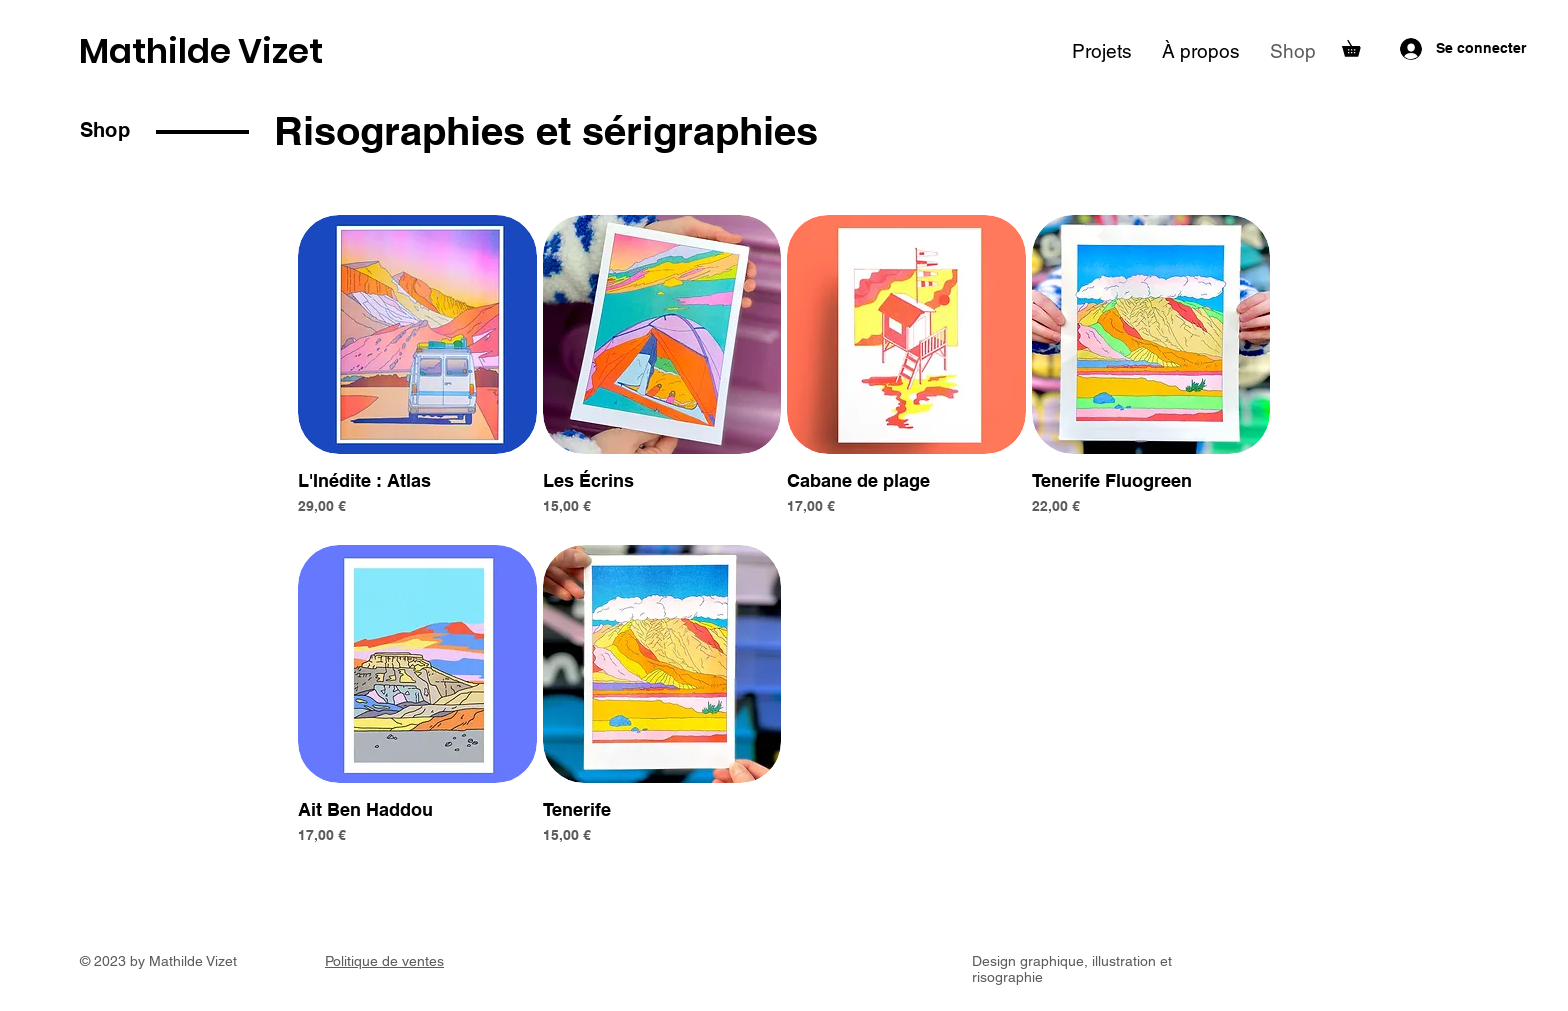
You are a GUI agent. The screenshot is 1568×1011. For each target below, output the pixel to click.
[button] (1359, 45)
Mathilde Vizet (201, 51)
